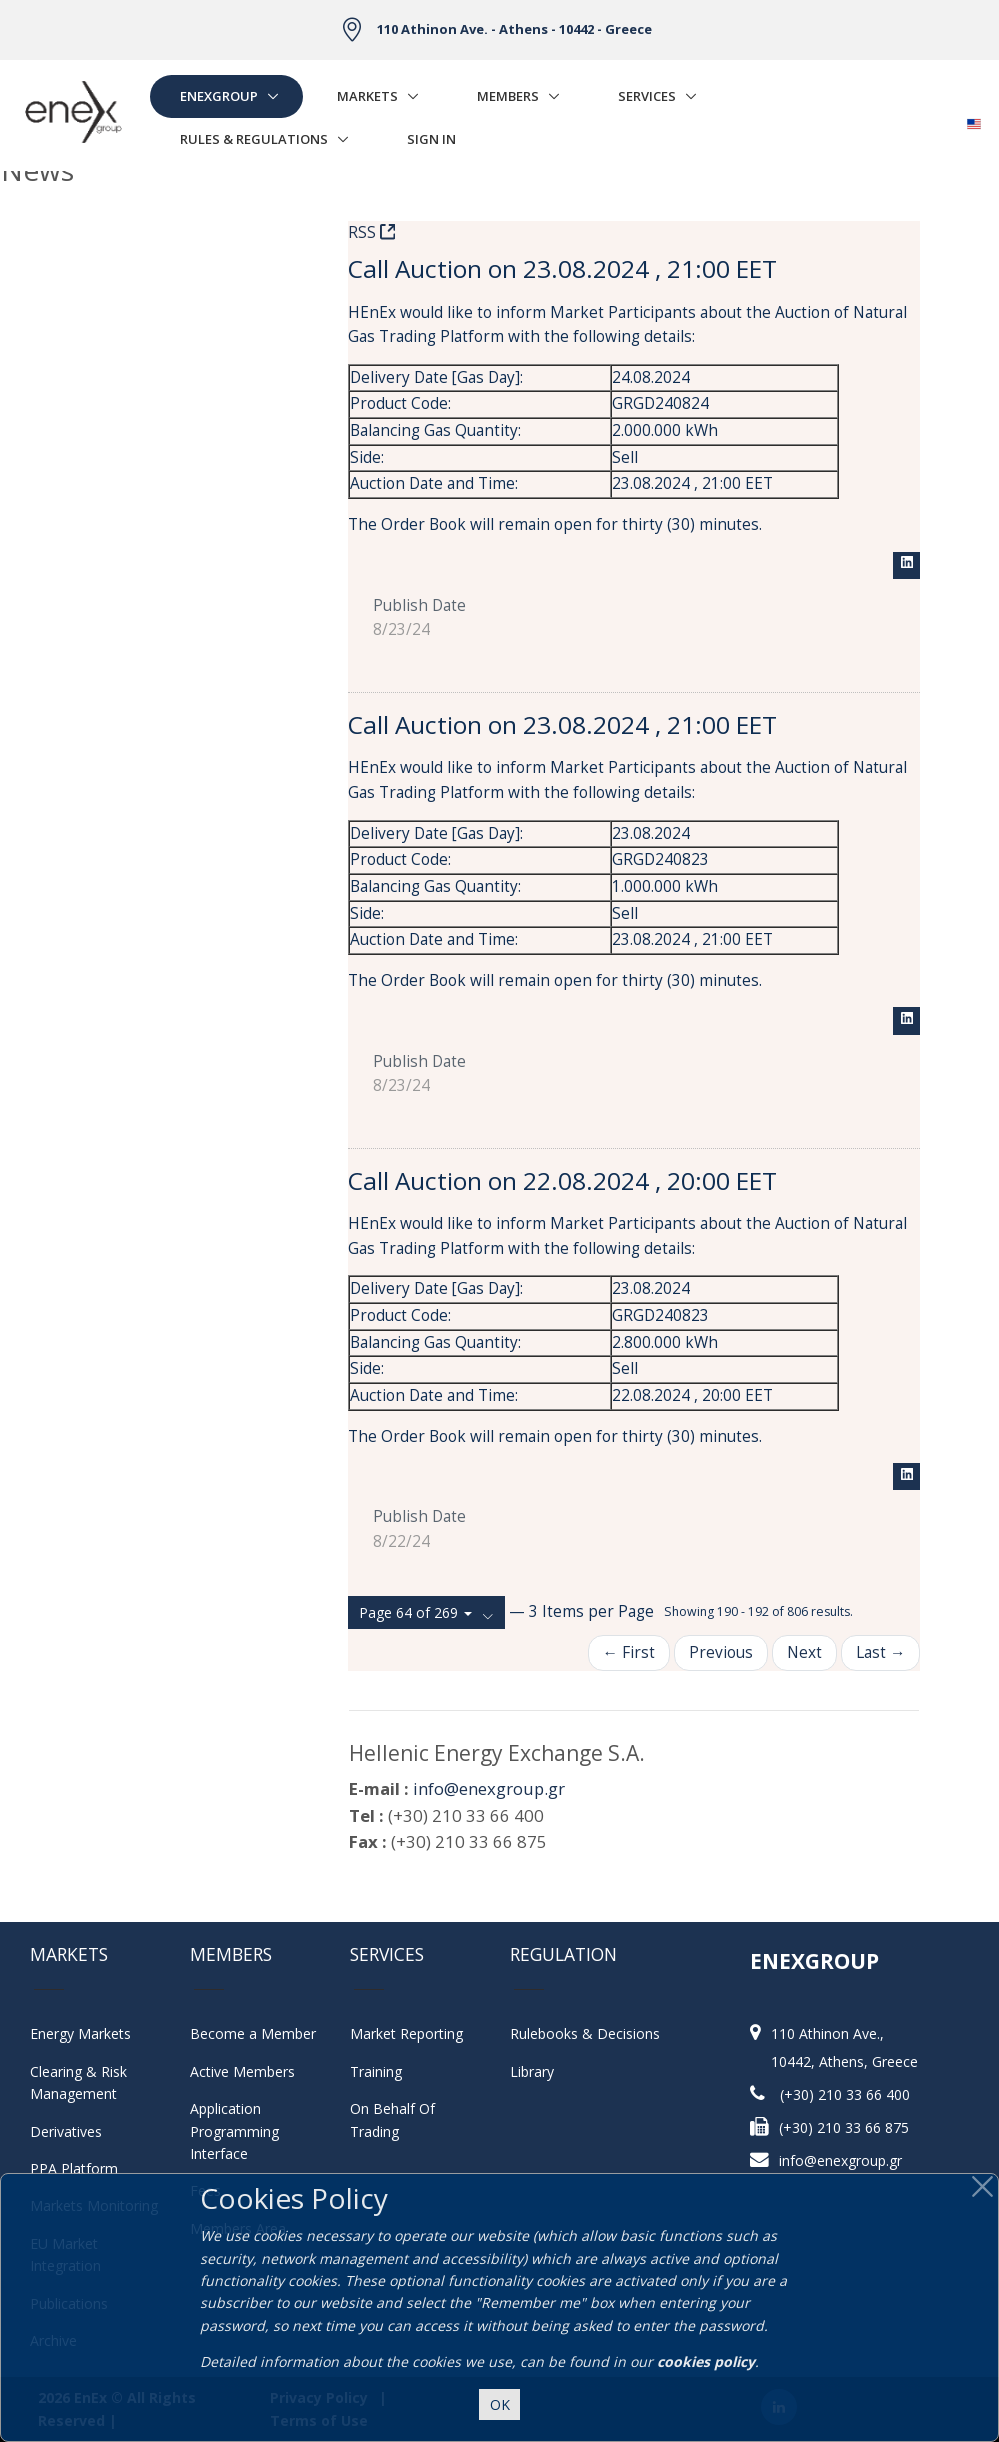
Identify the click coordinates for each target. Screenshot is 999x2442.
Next (804, 1652)
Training (376, 2071)
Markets (367, 96)
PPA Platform (74, 2168)
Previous (721, 1652)
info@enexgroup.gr (489, 1788)
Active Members (242, 2071)
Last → (880, 1652)
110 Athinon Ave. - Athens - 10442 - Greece (514, 29)
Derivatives (66, 2131)
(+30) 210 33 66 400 (845, 2094)
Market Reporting (406, 2033)
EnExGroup (219, 96)
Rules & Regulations (254, 139)
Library (532, 2071)
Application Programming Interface (244, 2131)
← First (629, 1652)
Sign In (431, 139)
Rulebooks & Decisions (585, 2033)
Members (508, 96)
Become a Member (253, 2033)
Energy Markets (80, 2033)
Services (647, 96)
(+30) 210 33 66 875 (844, 2127)
